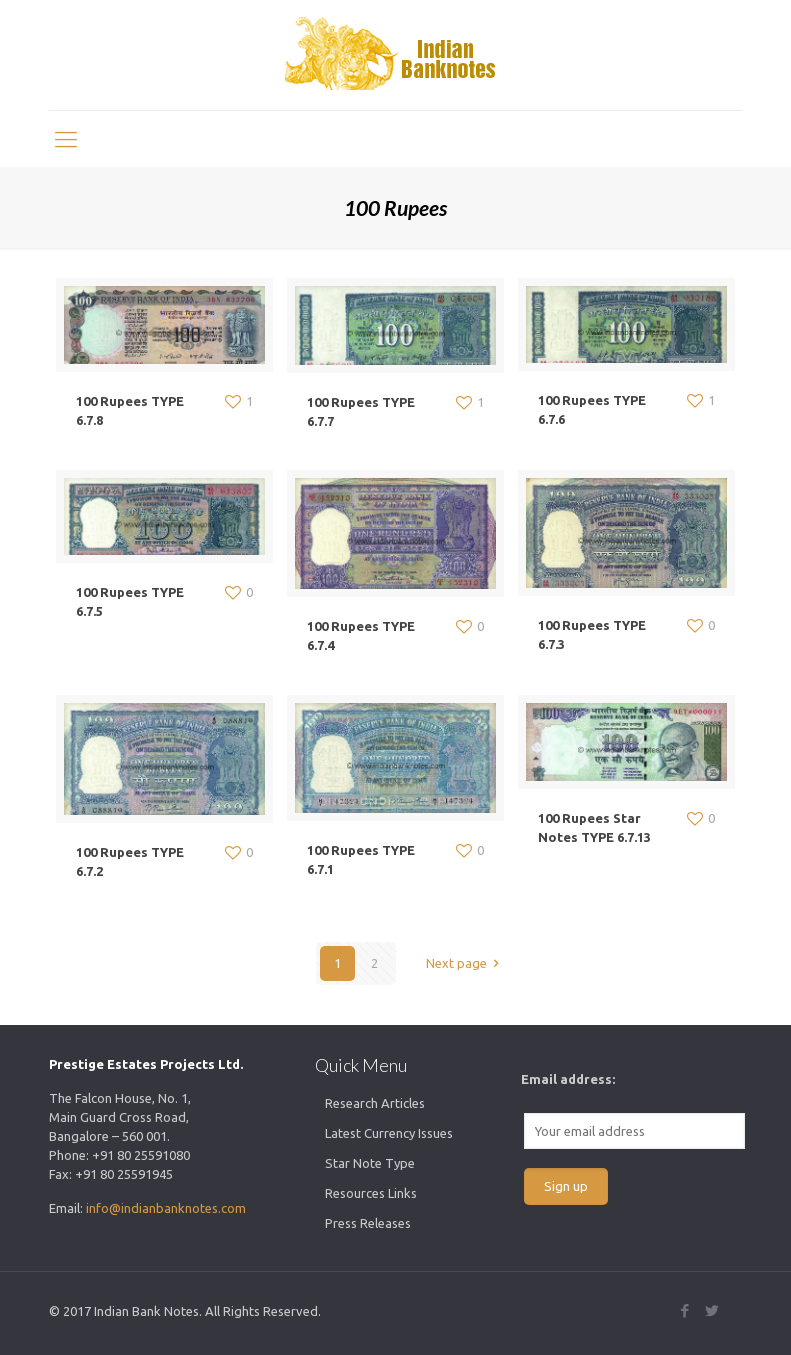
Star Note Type (370, 1163)
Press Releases (368, 1223)
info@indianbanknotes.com (166, 1208)
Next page (465, 963)
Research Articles (375, 1103)
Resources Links (371, 1193)
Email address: (568, 1079)
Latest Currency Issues (389, 1133)
